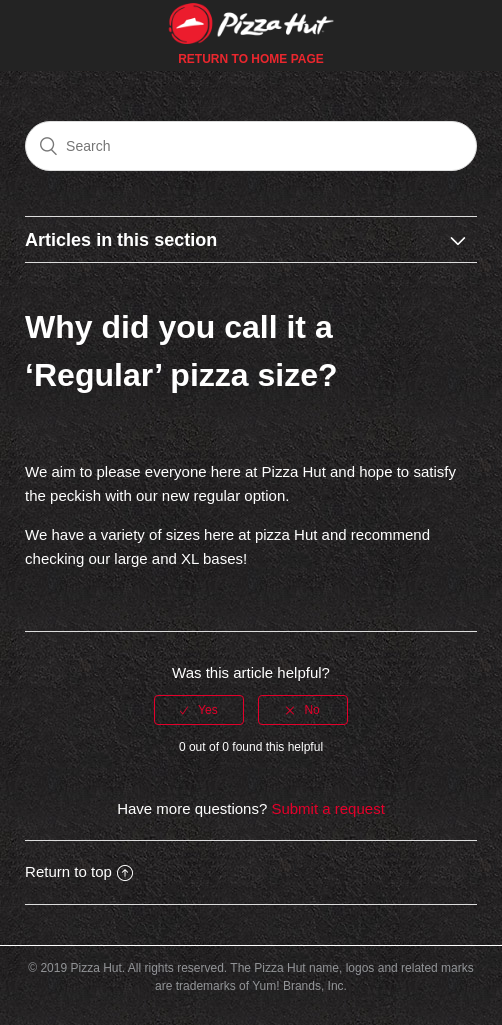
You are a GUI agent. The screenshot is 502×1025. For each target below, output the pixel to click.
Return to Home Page (251, 59)
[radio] (199, 710)
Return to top (79, 872)
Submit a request (327, 809)
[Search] (251, 146)
